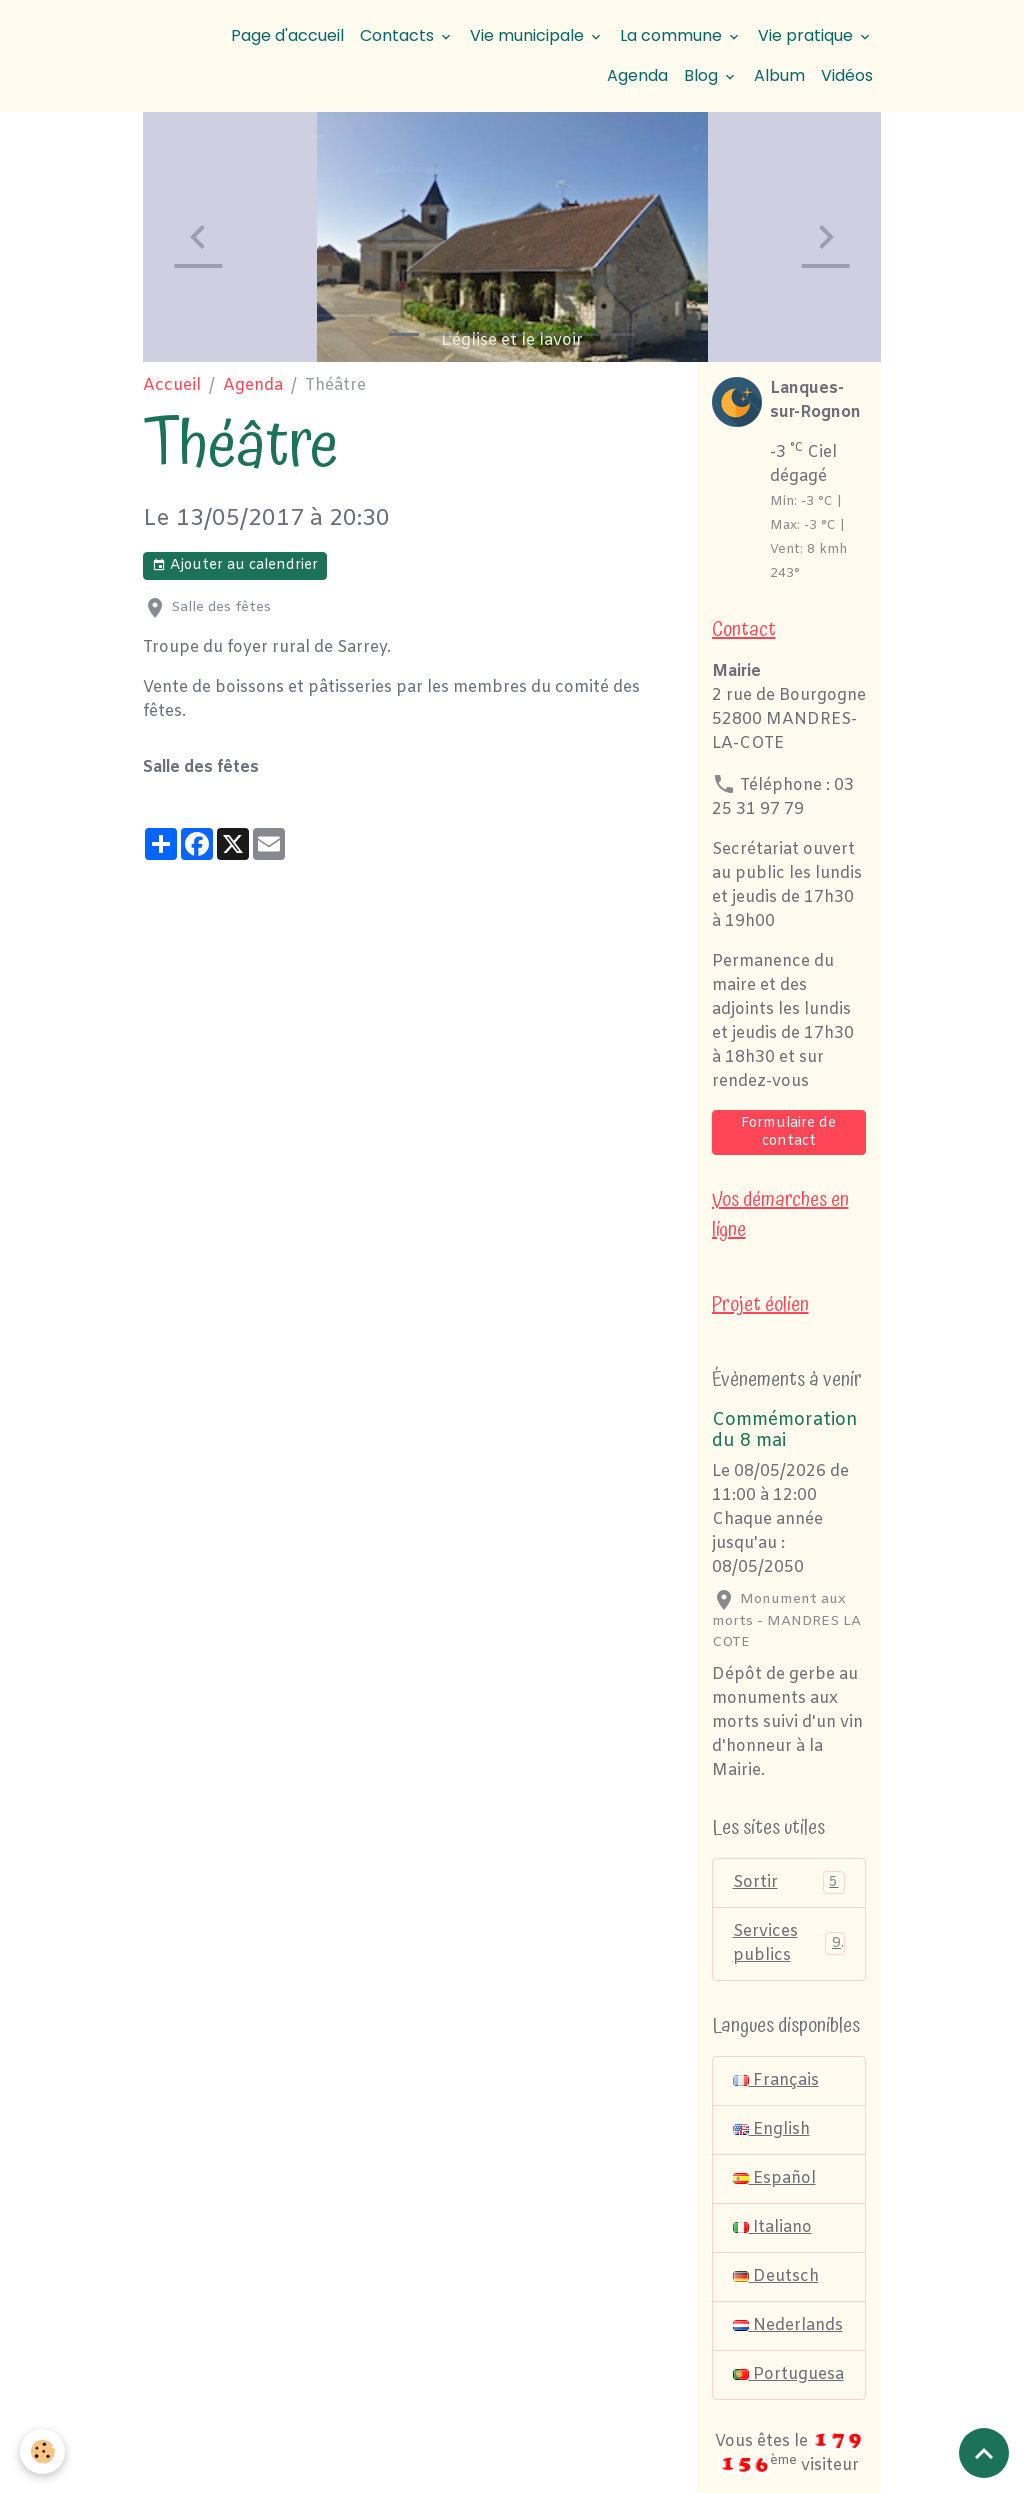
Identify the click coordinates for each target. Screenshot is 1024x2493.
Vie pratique (807, 35)
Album (779, 75)
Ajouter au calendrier (235, 565)
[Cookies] (42, 2451)
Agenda (637, 75)
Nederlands (788, 2325)
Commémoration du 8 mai (785, 1431)
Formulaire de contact (788, 1132)
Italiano (772, 2227)
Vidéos (847, 75)
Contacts (399, 35)
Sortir (789, 1882)
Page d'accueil (287, 35)
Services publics (789, 1943)
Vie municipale (529, 35)
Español (774, 2178)
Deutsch (776, 2276)
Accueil (172, 385)
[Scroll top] (984, 2453)
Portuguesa (788, 2374)
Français (776, 2080)
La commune (673, 35)
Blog (703, 75)
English (771, 2129)
